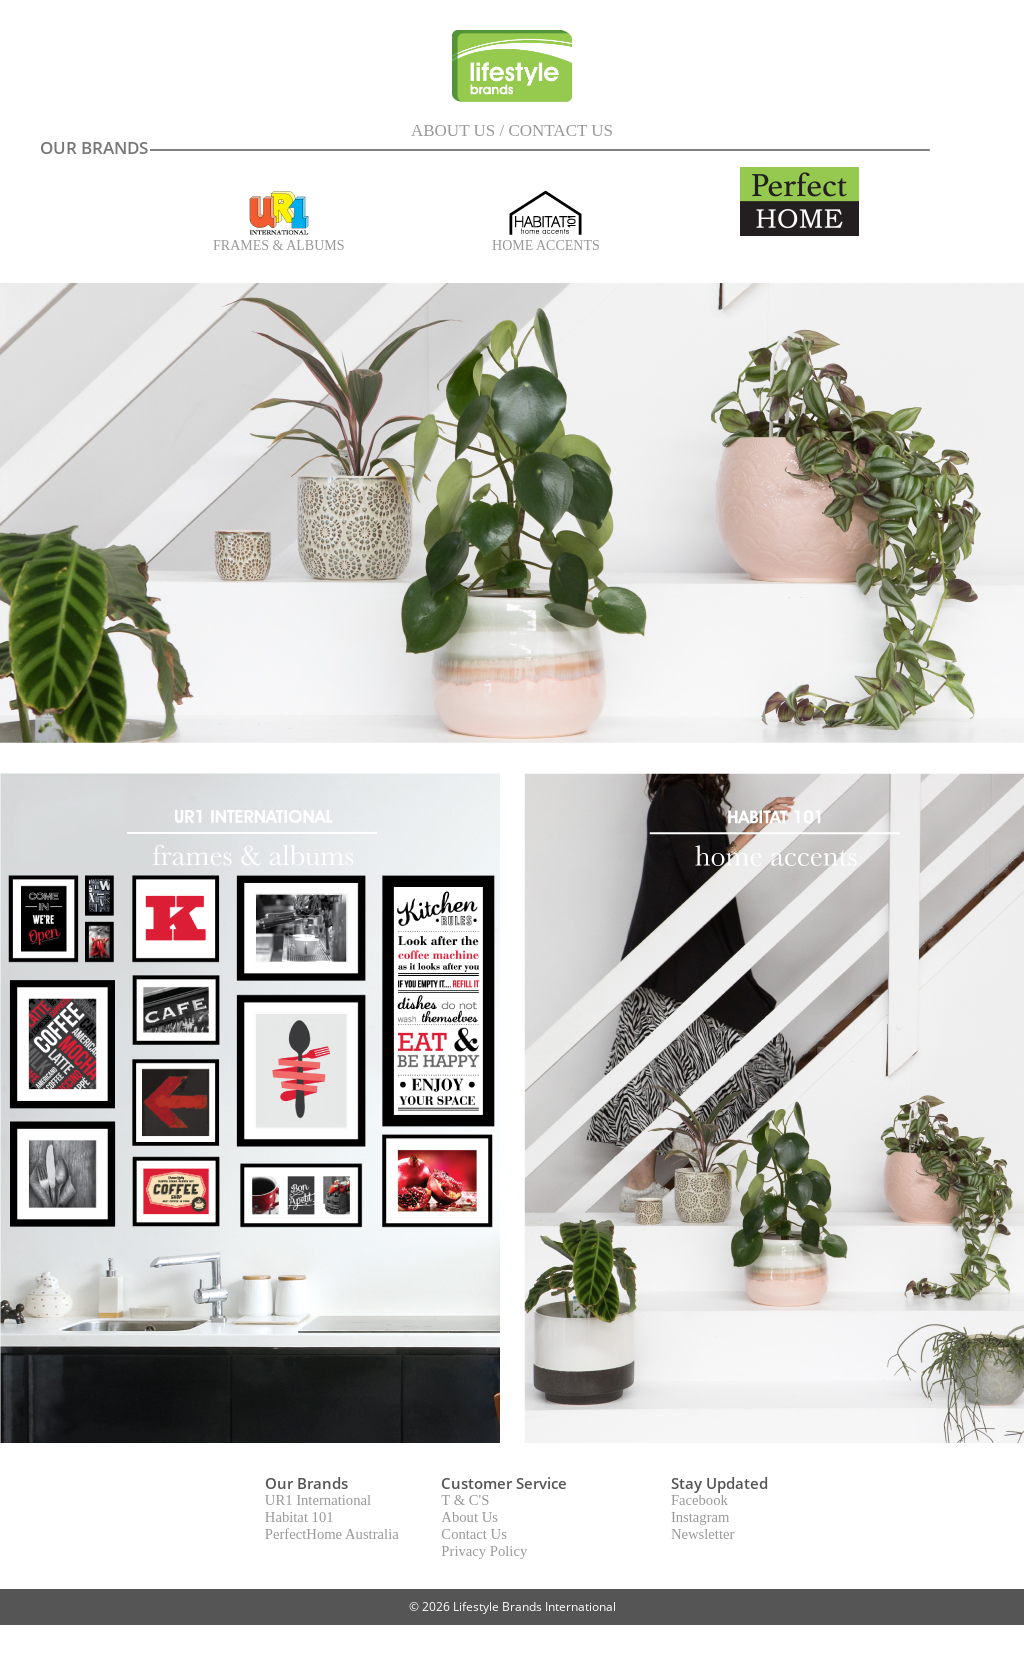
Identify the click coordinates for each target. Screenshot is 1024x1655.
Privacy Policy (484, 1551)
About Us (469, 1517)
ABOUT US (453, 130)
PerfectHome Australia (332, 1534)
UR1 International (318, 1500)
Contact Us (474, 1534)
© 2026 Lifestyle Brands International (512, 1606)
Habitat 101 (299, 1517)
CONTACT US (560, 130)
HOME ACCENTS (546, 238)
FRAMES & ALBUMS (278, 238)
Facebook (699, 1500)
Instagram (700, 1517)
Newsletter (702, 1534)
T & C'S (465, 1500)
